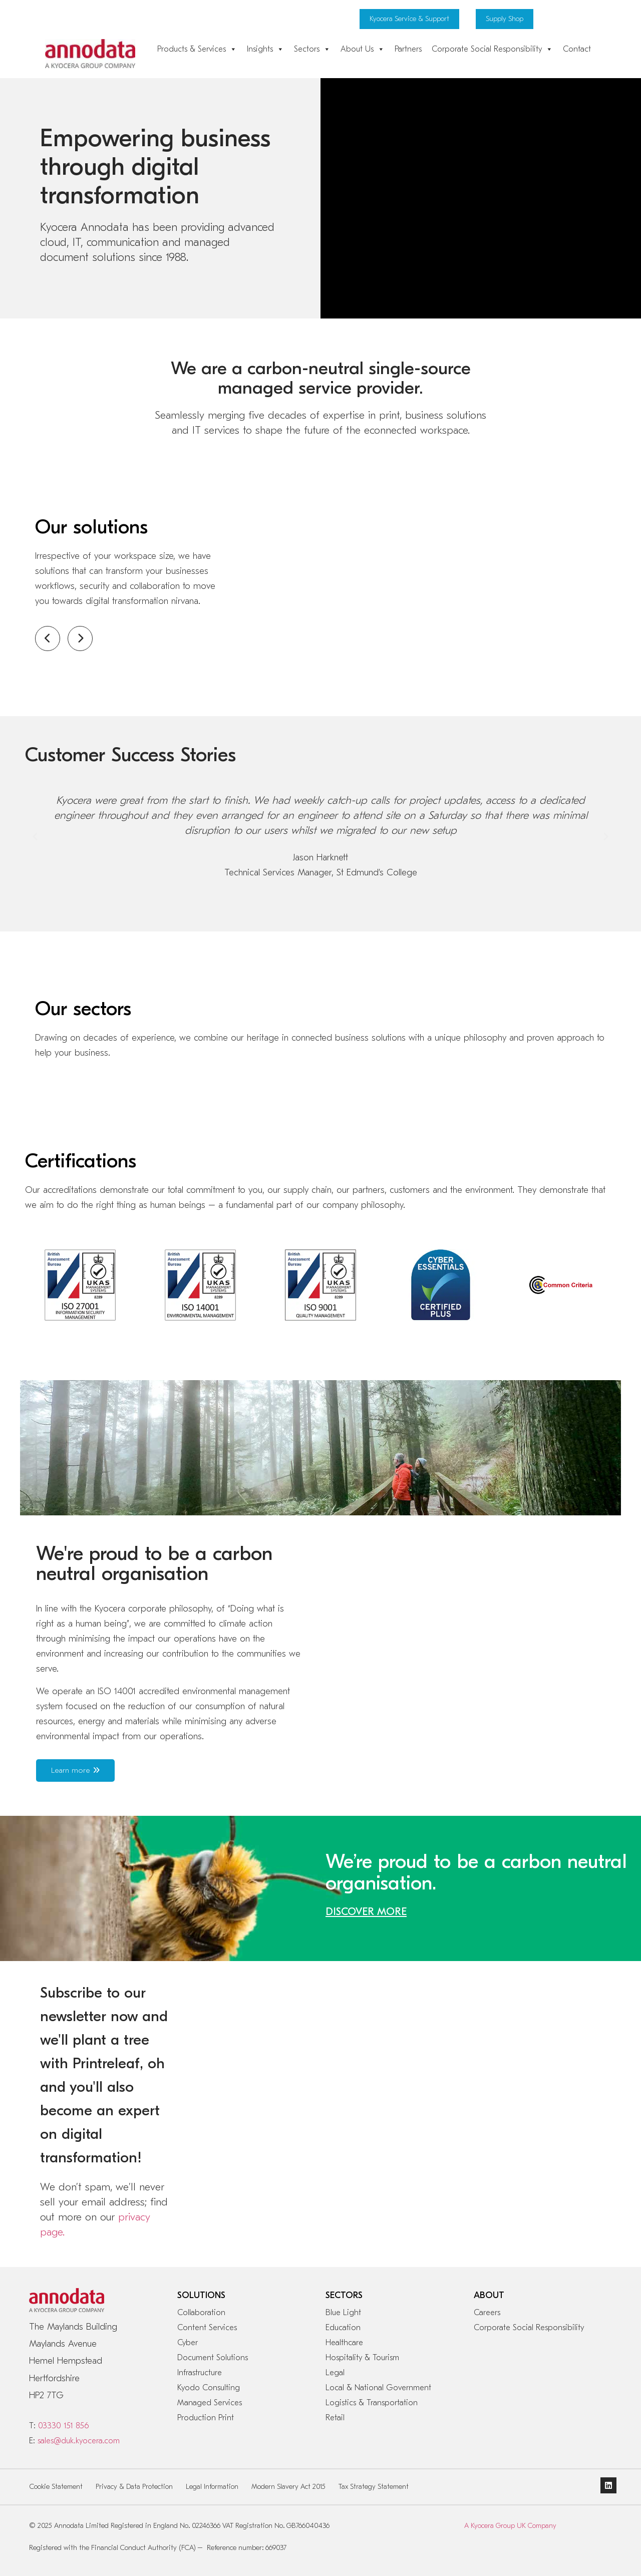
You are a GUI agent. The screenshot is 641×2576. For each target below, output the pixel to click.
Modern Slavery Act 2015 (288, 2486)
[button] (35, 837)
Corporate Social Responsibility (492, 49)
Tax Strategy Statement (374, 2486)
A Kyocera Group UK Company (510, 2525)
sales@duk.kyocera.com (79, 2440)
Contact (577, 49)
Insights (265, 49)
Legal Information (212, 2486)
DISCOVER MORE (366, 1911)
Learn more (75, 1770)
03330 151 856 (63, 2425)
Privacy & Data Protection (134, 2486)
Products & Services (197, 49)
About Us (363, 49)
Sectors (312, 49)
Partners (408, 49)
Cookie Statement (56, 2486)
